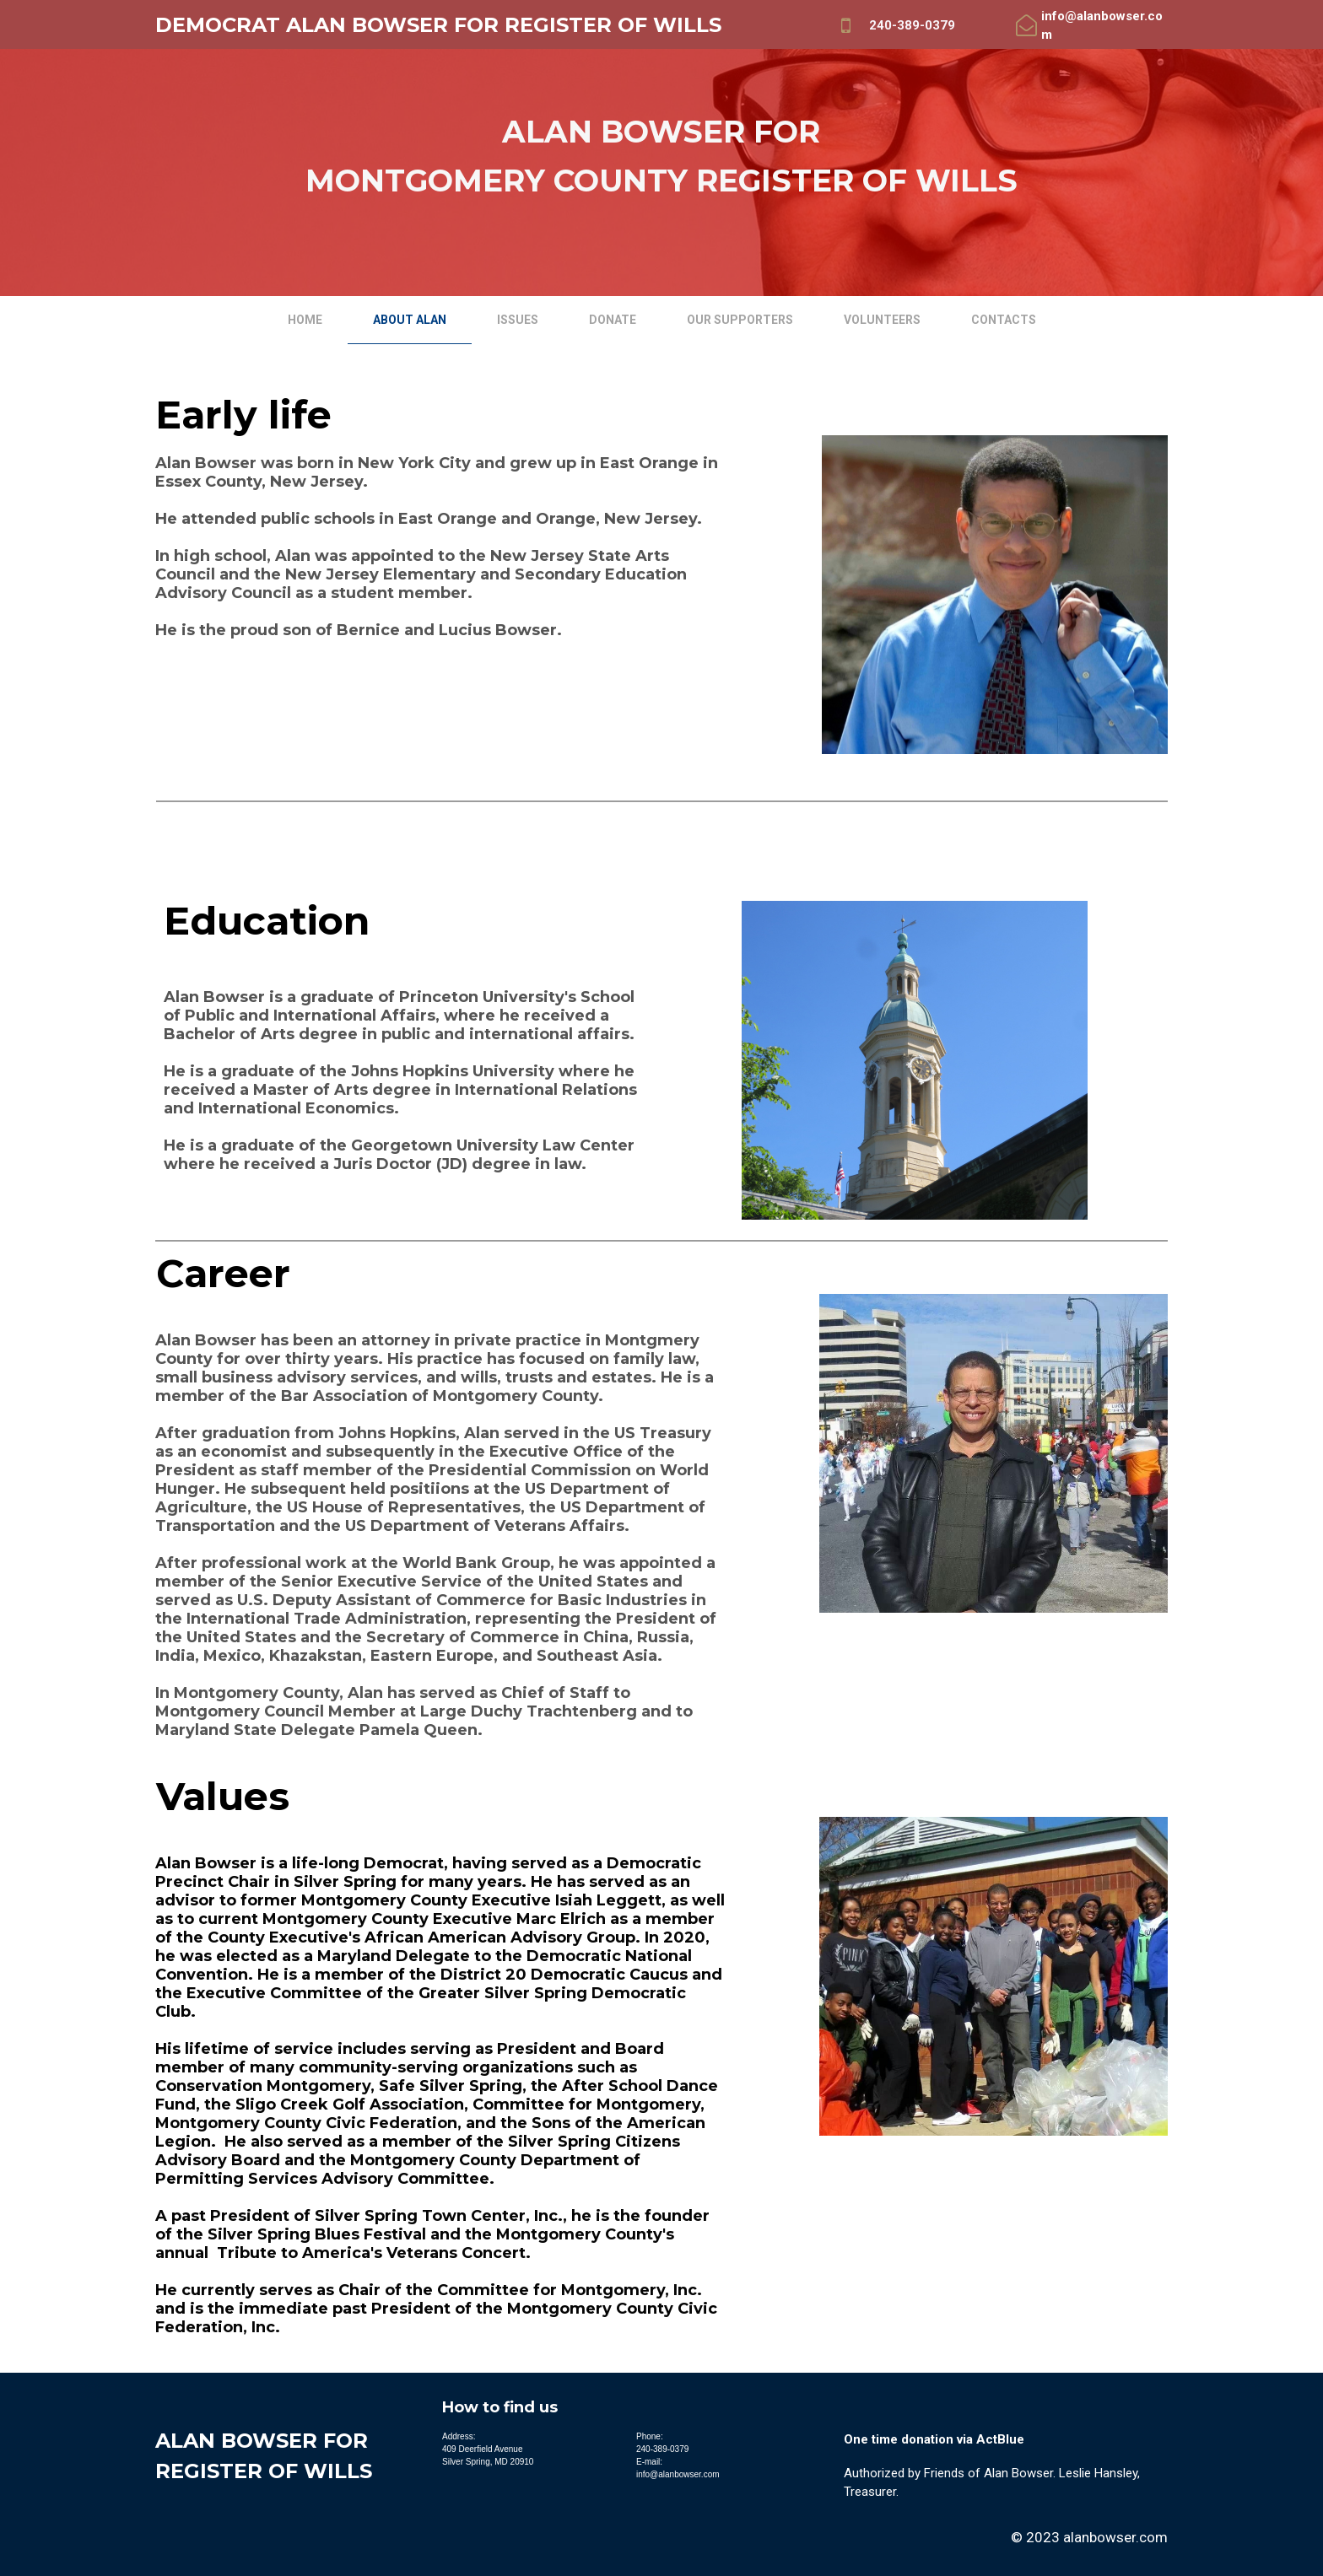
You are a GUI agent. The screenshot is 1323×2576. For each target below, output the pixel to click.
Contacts (1003, 319)
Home (305, 319)
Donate (612, 319)
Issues (517, 319)
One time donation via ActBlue (934, 2439)
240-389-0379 (912, 25)
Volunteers (882, 319)
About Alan (409, 319)
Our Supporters (740, 319)
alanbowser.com (1115, 2537)
